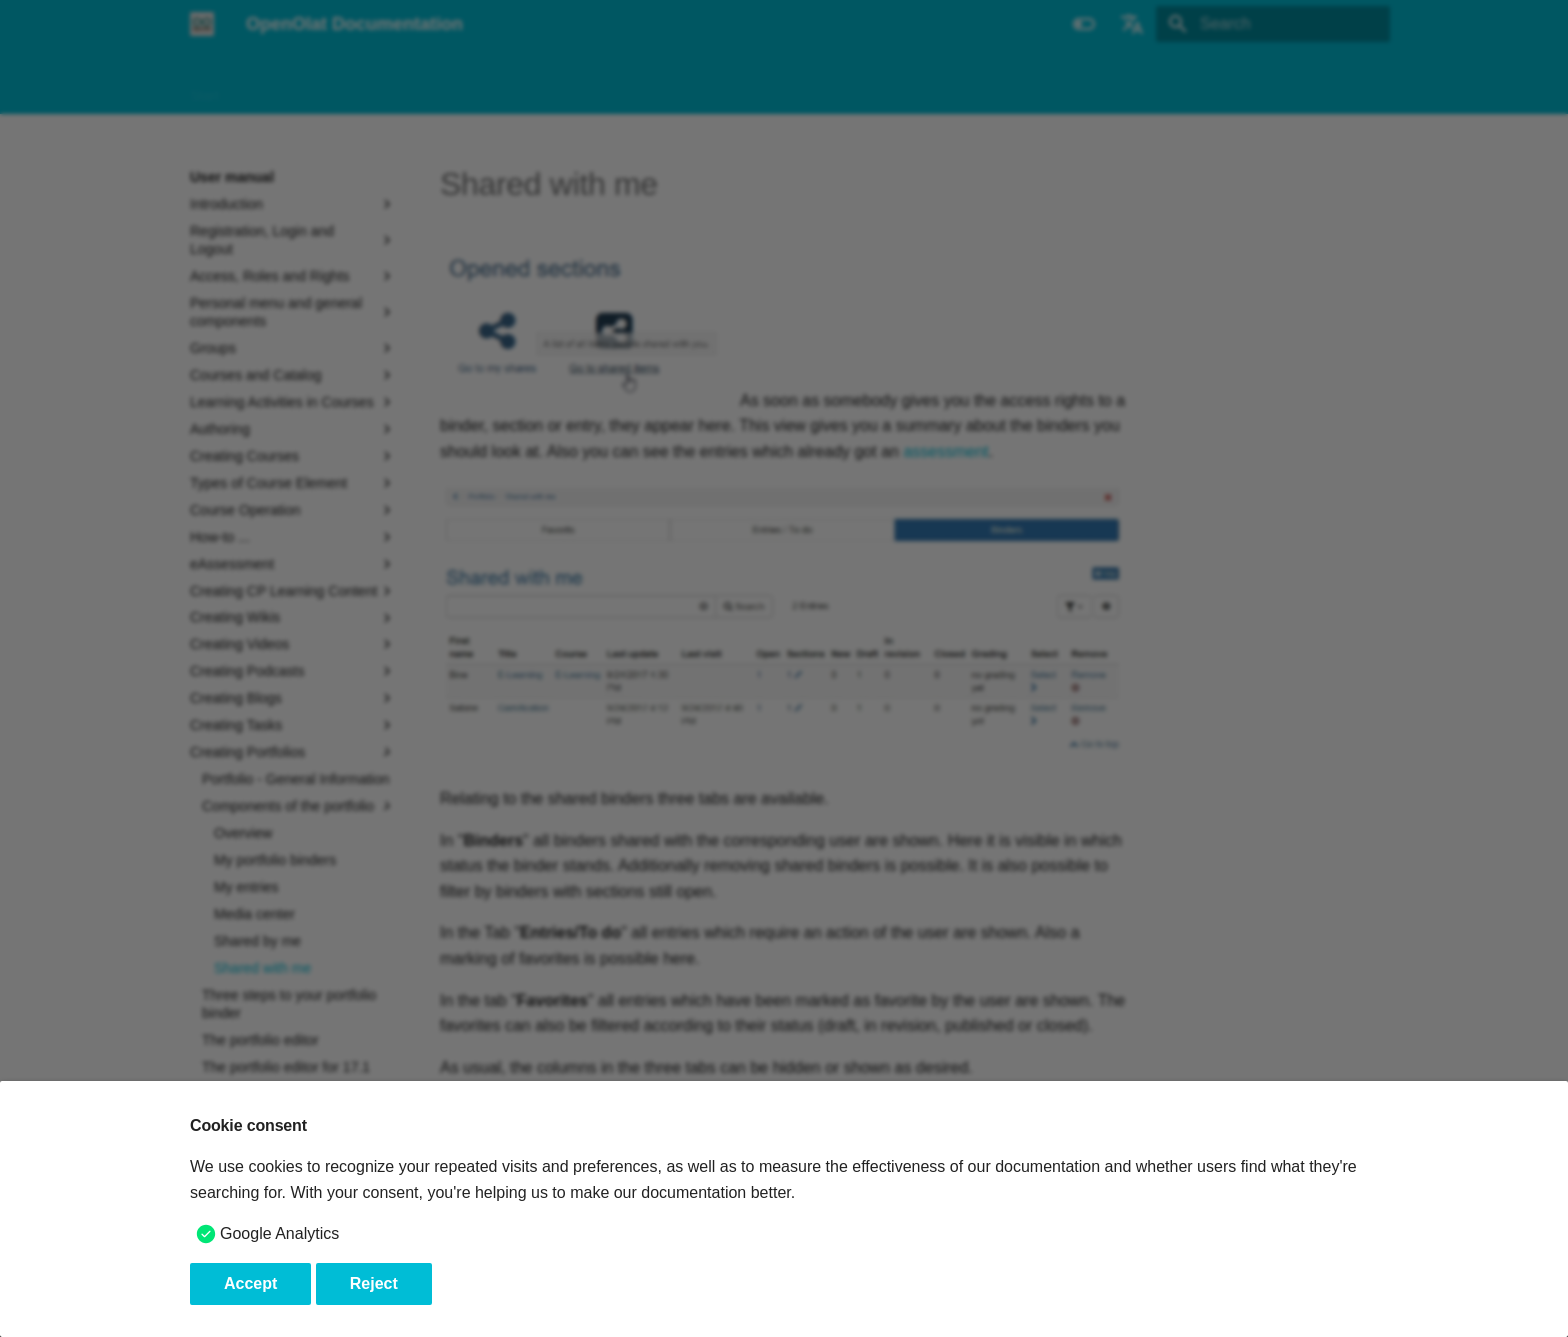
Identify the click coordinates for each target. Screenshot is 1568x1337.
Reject (374, 1283)
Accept (250, 1283)
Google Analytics (279, 1233)
